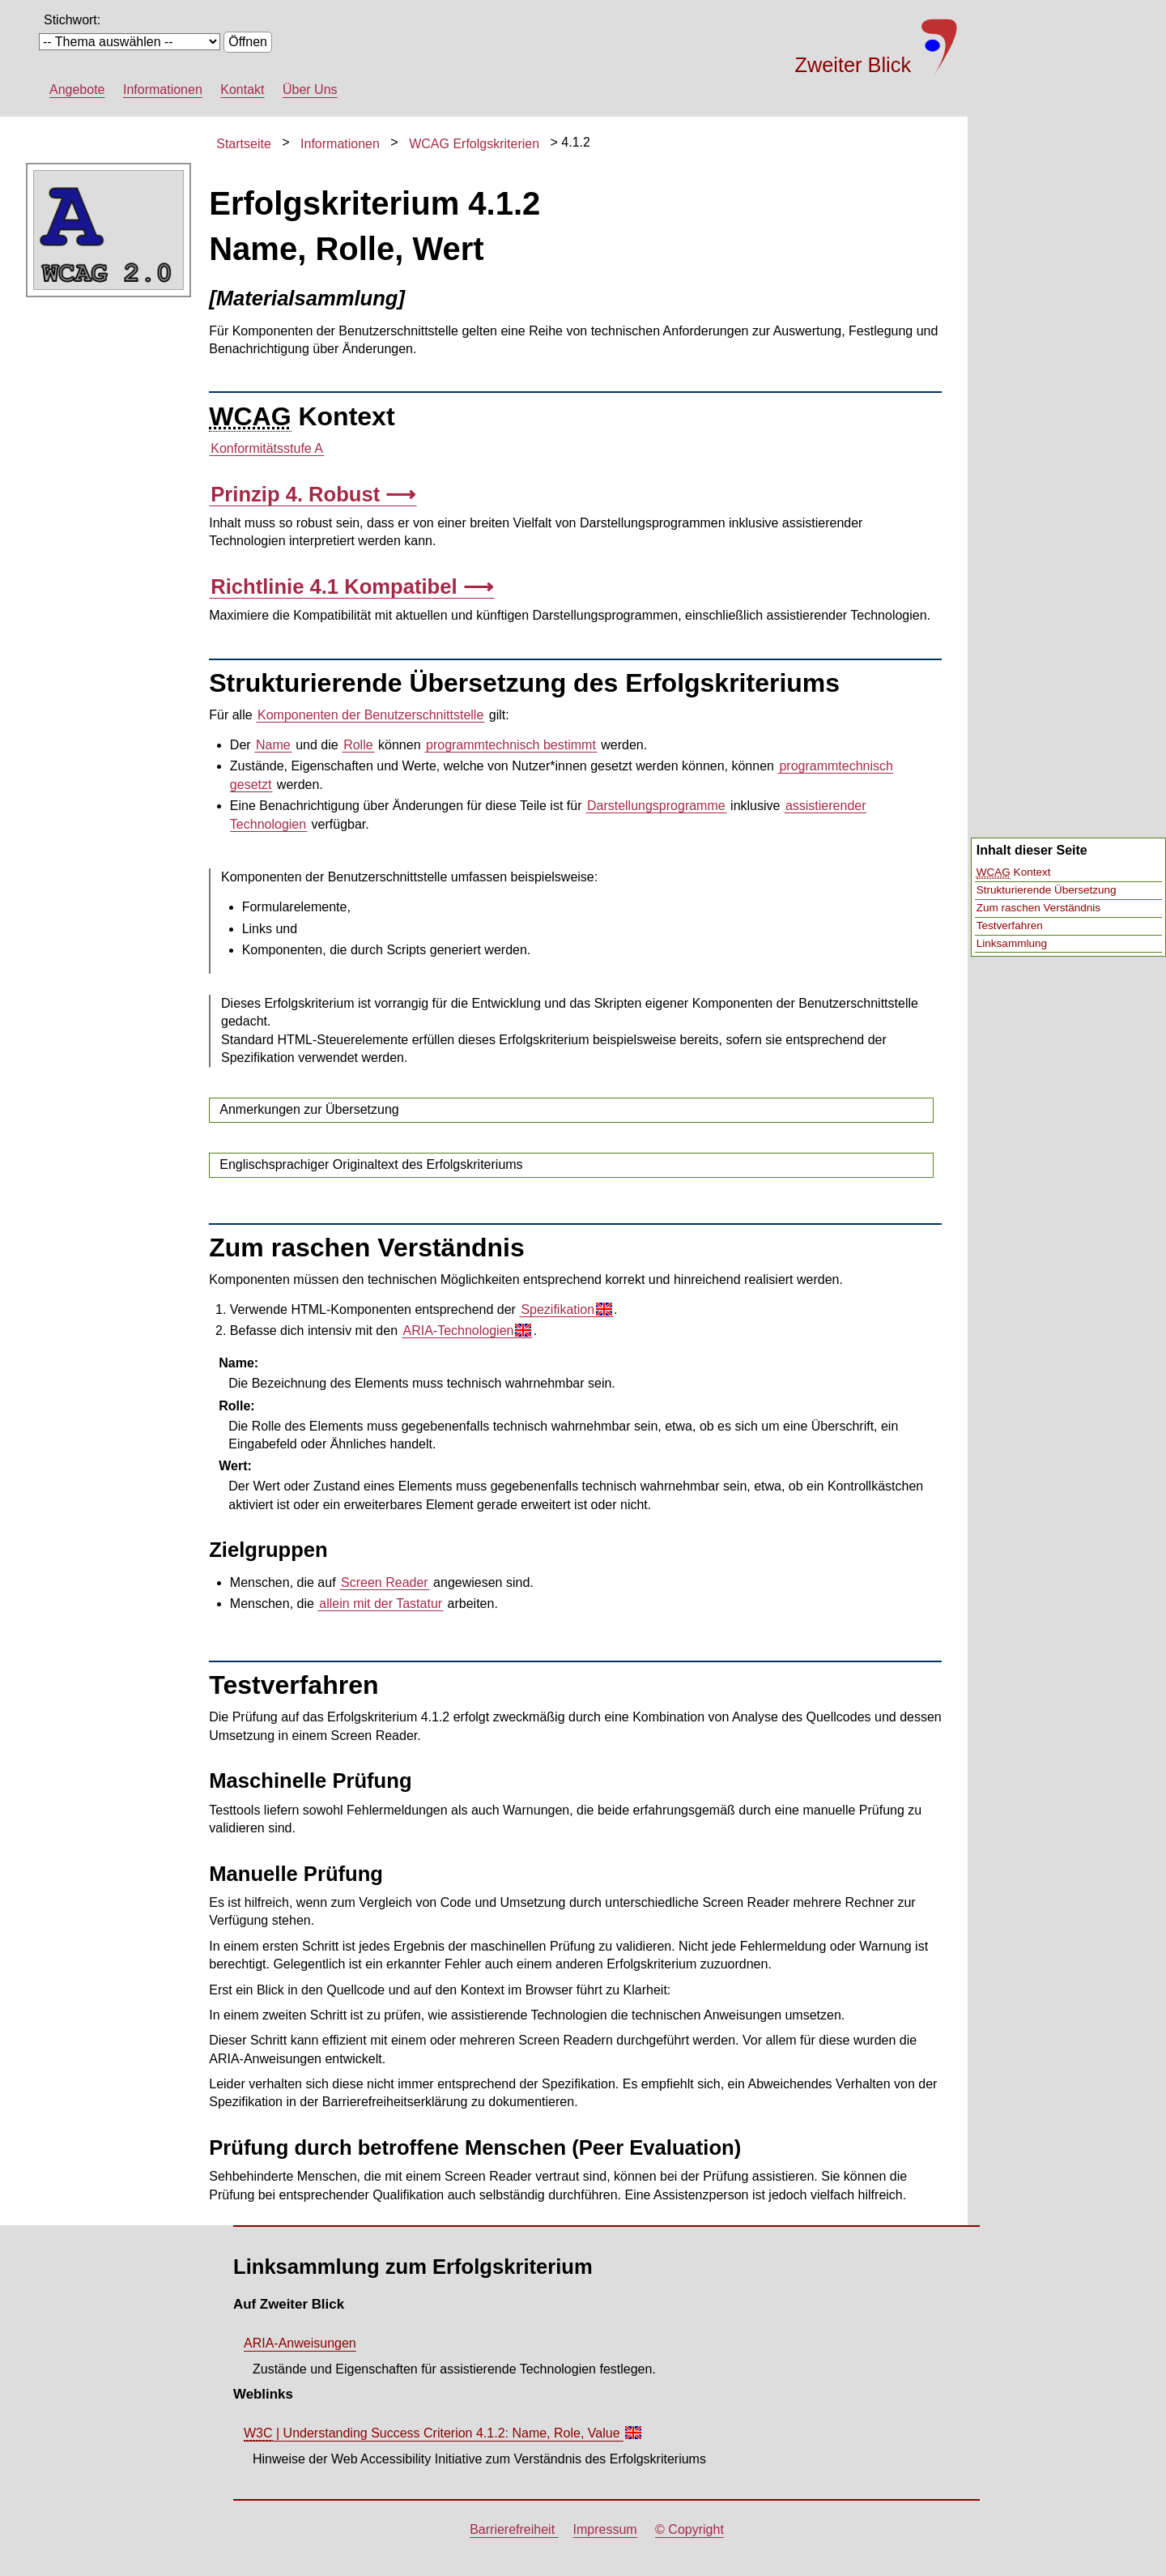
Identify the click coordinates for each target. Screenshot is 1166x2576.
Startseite (243, 144)
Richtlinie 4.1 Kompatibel (336, 586)
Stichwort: (72, 20)
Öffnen (247, 42)
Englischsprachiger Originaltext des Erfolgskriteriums (370, 1164)
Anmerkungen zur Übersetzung (308, 1109)
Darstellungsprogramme (656, 805)
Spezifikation (565, 1309)
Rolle (357, 745)
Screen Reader (384, 1582)
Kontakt (242, 89)
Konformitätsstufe (267, 448)
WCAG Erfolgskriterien (474, 144)
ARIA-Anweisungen (300, 2343)
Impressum (605, 2529)
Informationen (162, 89)
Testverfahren (1010, 925)
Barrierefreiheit (514, 2529)
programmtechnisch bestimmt (511, 745)
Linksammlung (1012, 943)
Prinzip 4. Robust (298, 494)
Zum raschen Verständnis (1038, 908)
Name (273, 745)
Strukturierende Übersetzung (1047, 890)
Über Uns (310, 89)
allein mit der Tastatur (380, 1603)
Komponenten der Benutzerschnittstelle (370, 715)
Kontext (1014, 872)
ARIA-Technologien (467, 1330)
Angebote (77, 89)
